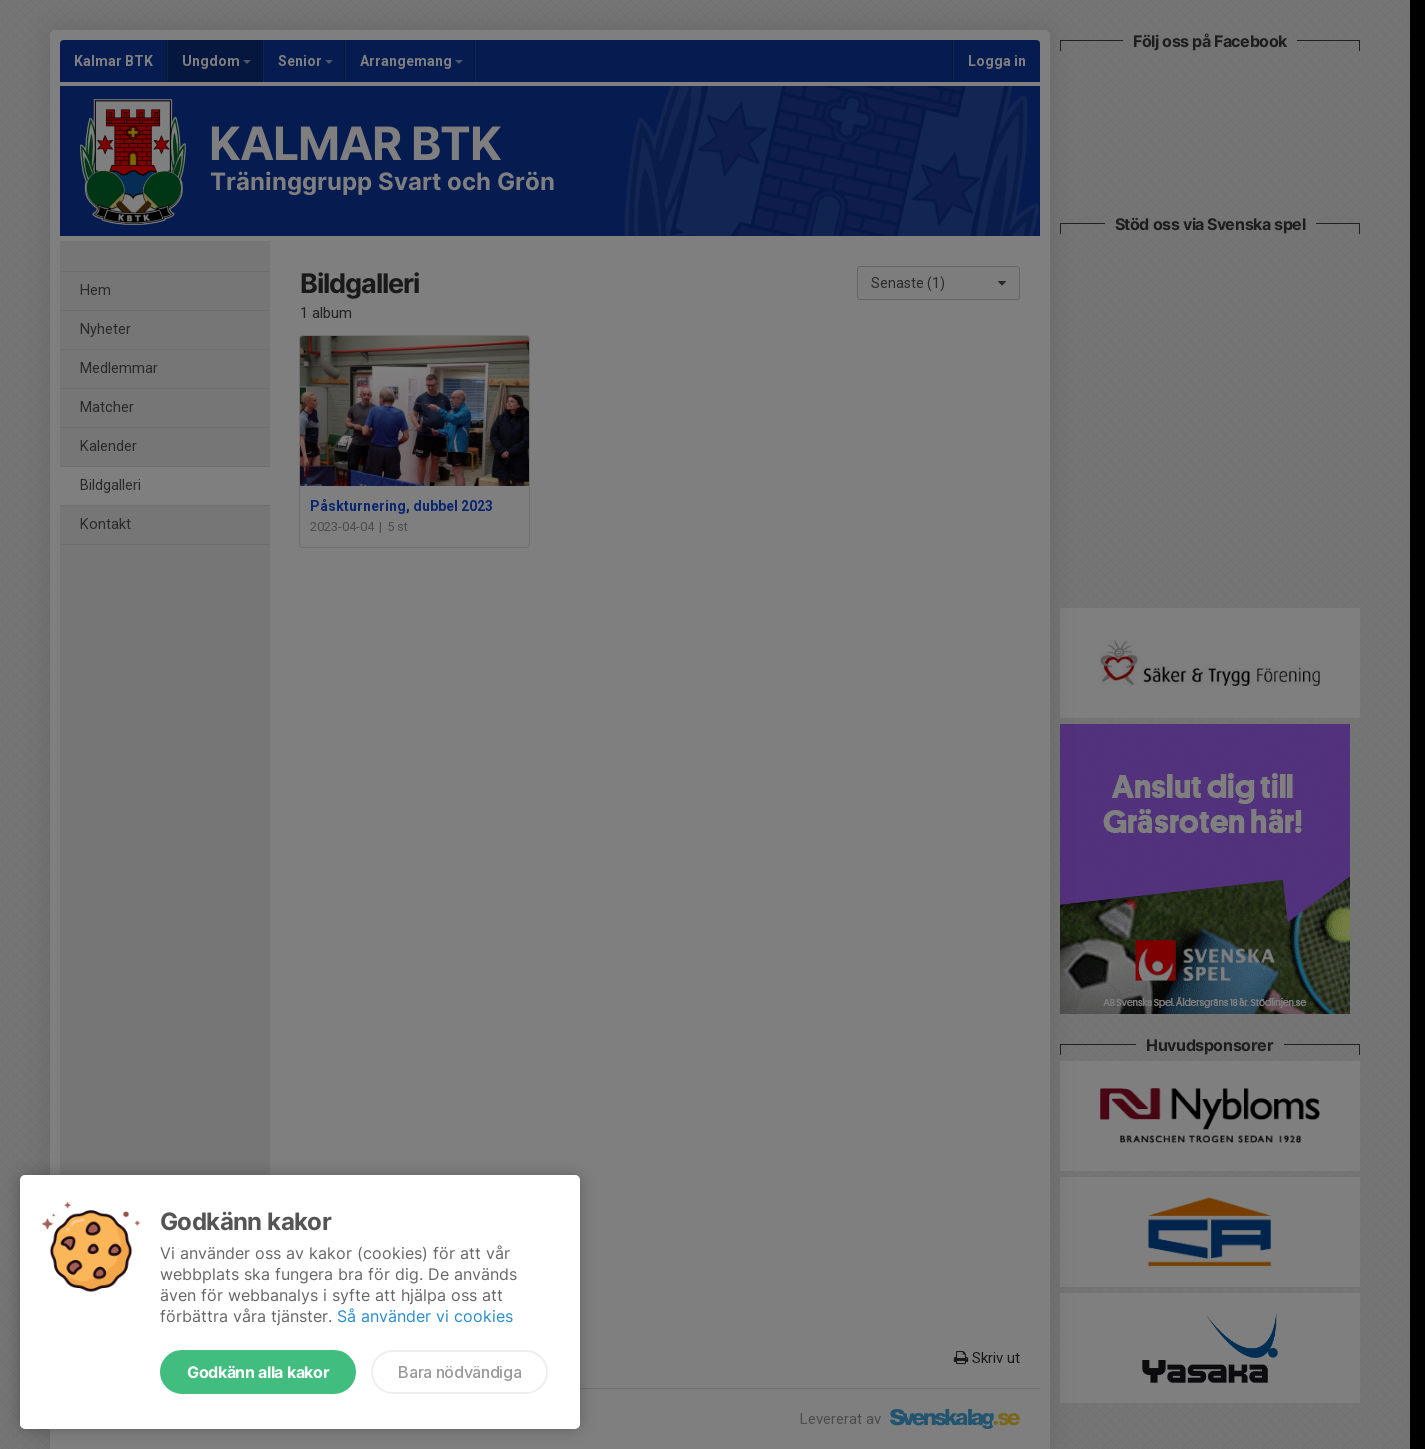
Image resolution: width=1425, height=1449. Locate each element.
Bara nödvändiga (459, 1372)
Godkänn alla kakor (258, 1372)
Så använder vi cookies (425, 1316)
